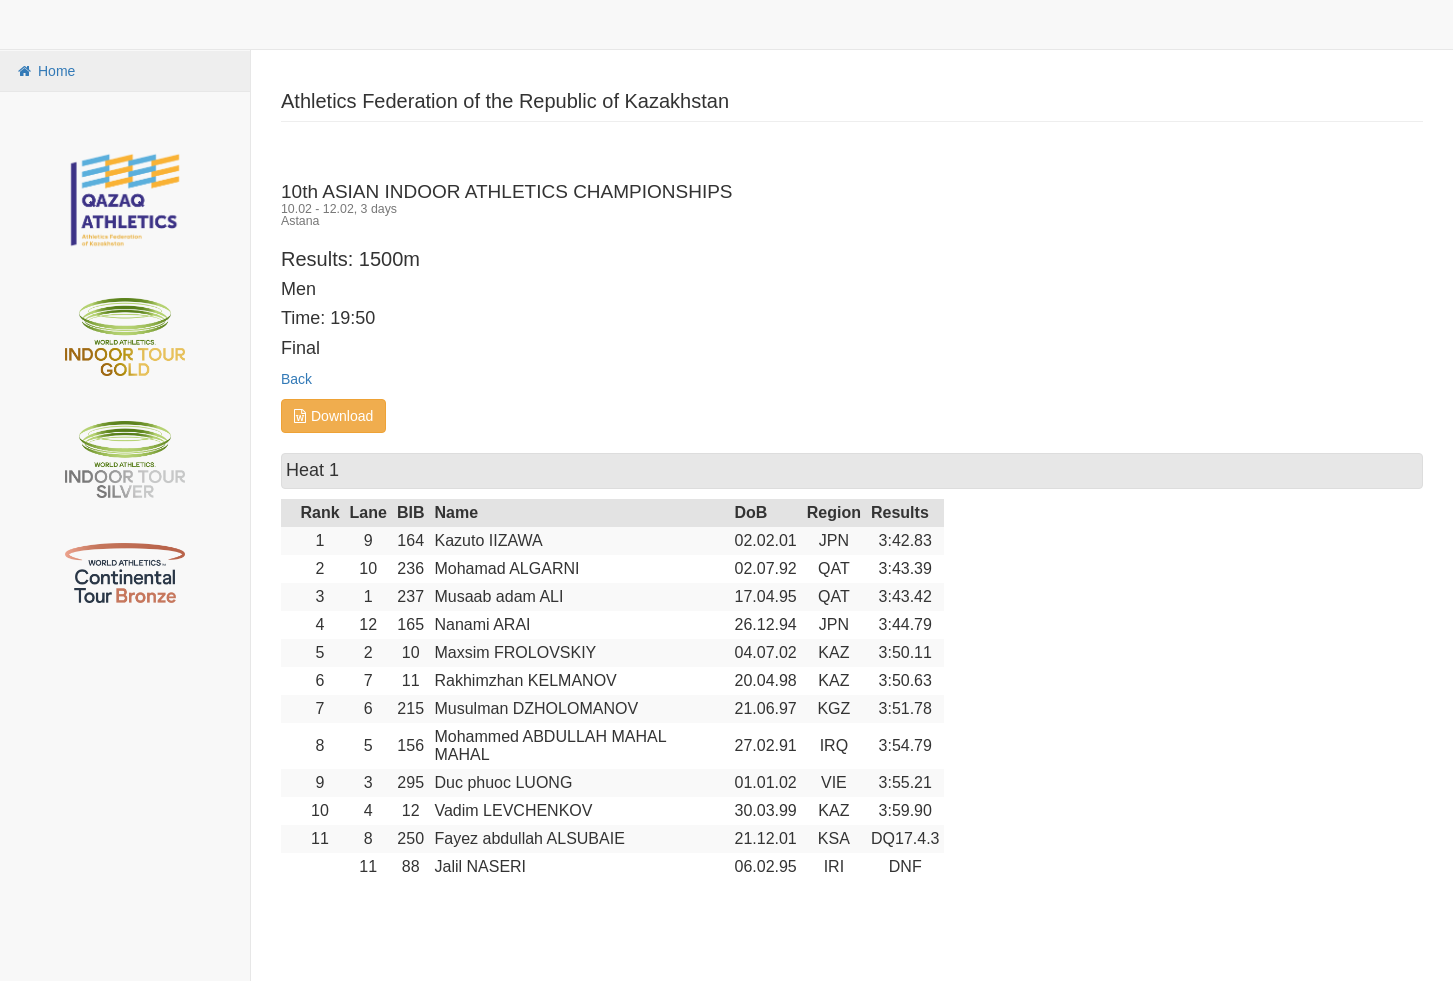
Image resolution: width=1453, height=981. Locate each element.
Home (45, 71)
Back (296, 379)
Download (333, 416)
